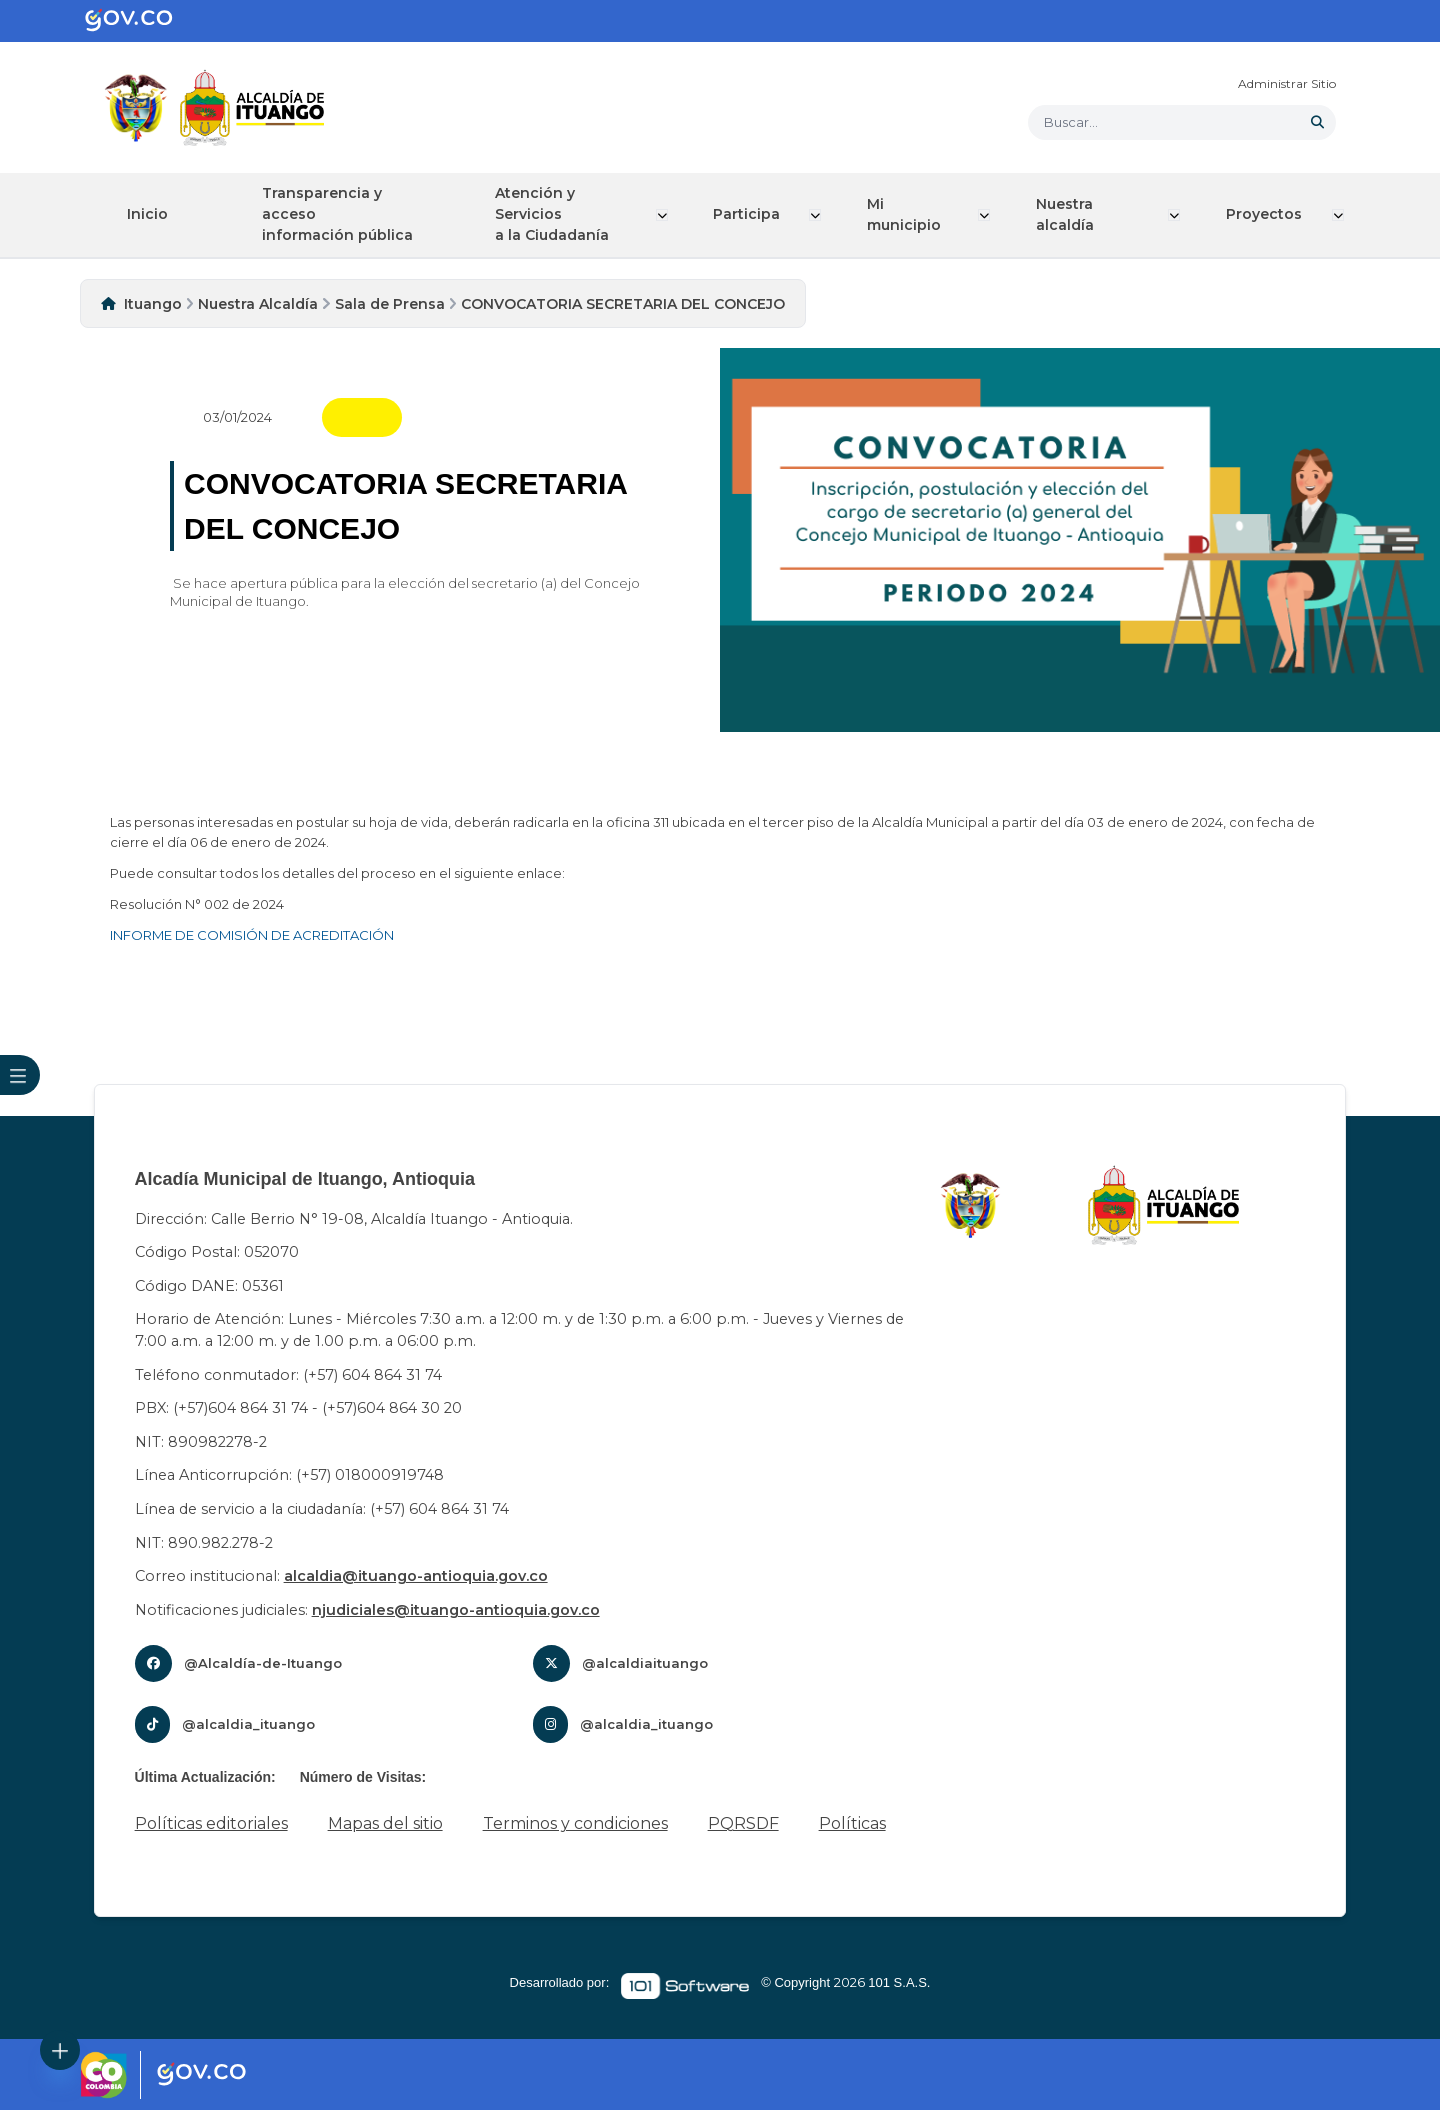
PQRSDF (743, 1823)
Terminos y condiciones (575, 1823)
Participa (755, 214)
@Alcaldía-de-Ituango (263, 1663)
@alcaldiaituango (645, 1663)
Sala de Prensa (390, 303)
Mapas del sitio (385, 1823)
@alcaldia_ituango (248, 1724)
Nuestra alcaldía (1070, 214)
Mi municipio (912, 214)
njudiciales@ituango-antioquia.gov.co (456, 1609)
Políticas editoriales (211, 1823)
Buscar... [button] (1071, 122)
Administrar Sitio (1287, 83)
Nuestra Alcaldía (258, 303)
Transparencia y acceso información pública (346, 214)
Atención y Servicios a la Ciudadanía (562, 214)
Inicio (150, 214)
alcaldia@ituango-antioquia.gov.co (416, 1576)
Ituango (153, 303)
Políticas (852, 1823)
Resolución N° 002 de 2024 (197, 904)
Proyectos (1266, 214)
